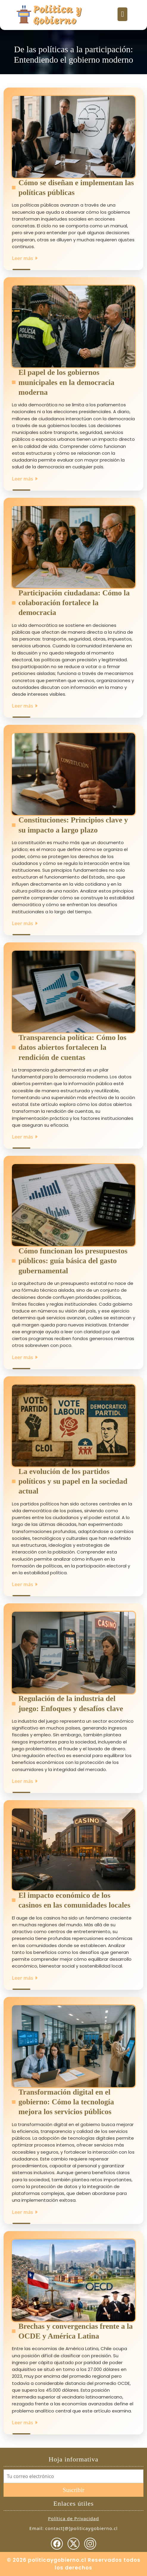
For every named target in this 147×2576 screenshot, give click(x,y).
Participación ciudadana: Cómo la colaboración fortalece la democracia (74, 603)
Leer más (25, 258)
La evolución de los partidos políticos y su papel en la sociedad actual (72, 1481)
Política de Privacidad (73, 2518)
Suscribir (73, 2490)
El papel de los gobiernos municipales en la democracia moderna (66, 382)
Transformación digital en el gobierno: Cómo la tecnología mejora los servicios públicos (66, 2102)
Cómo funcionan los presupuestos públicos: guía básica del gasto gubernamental (72, 1261)
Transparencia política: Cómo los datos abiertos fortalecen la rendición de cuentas (72, 1047)
